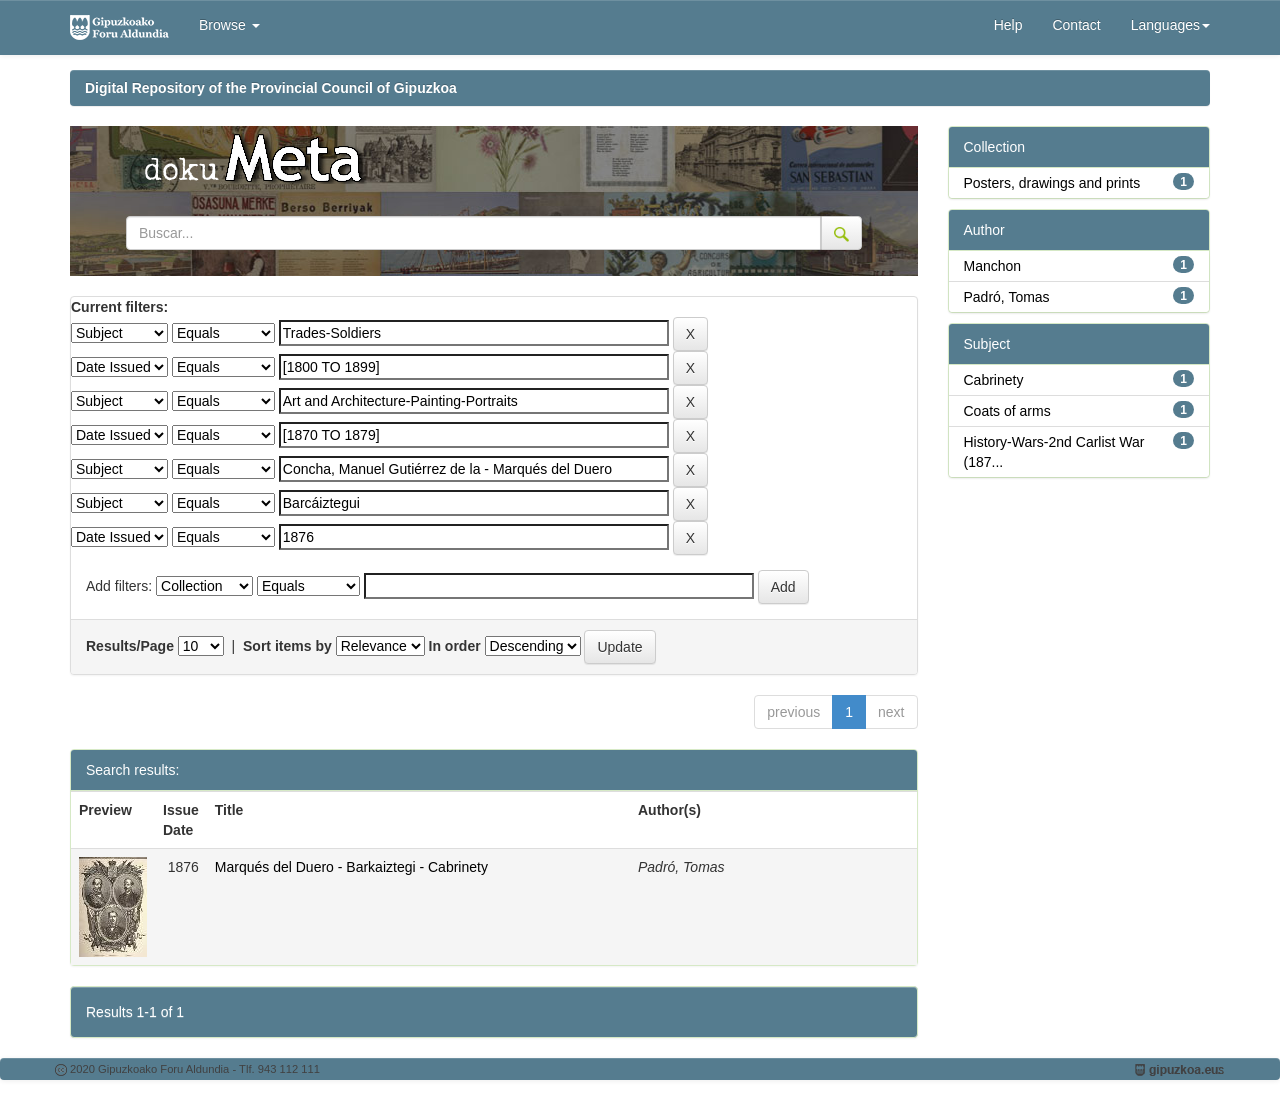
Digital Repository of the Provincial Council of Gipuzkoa (271, 88)
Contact (1076, 25)
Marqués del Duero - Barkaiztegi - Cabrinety (351, 867)
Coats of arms (1007, 411)
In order (455, 646)
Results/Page (130, 646)
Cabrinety (994, 380)
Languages (1170, 25)
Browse (229, 25)
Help (1008, 25)
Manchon (993, 266)
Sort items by (287, 646)
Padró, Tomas (1007, 297)
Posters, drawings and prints (1052, 183)
